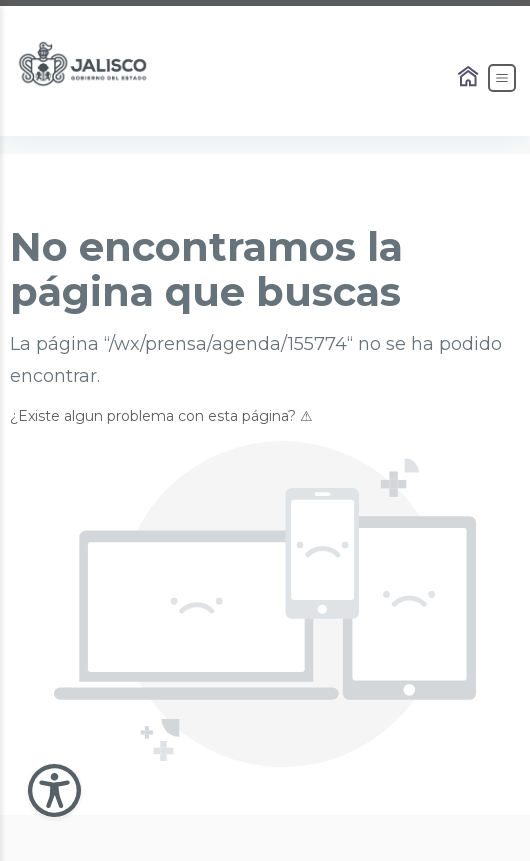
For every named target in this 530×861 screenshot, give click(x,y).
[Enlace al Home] (470, 78)
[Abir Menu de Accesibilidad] (54, 790)
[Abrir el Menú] (502, 78)
